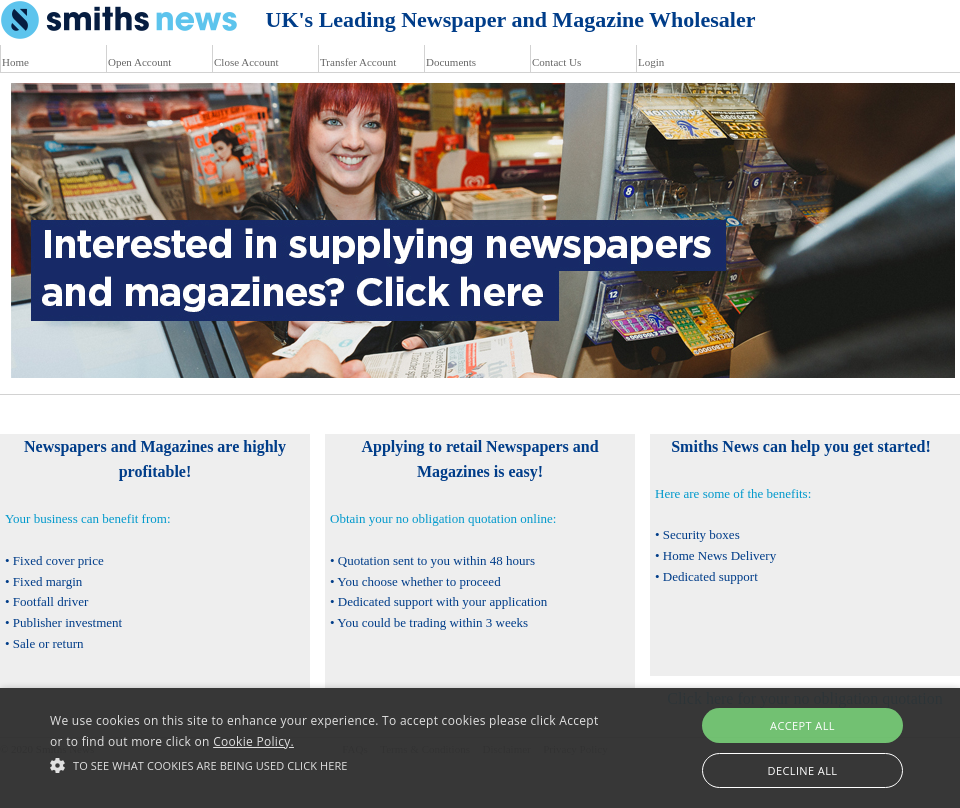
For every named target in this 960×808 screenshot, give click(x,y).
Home (15, 62)
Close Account (246, 62)
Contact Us (556, 62)
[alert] (480, 748)
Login (651, 62)
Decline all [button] (803, 770)
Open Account (139, 62)
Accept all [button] (802, 725)
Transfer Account (358, 62)
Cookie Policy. (253, 741)
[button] (329, 765)
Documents (451, 62)
